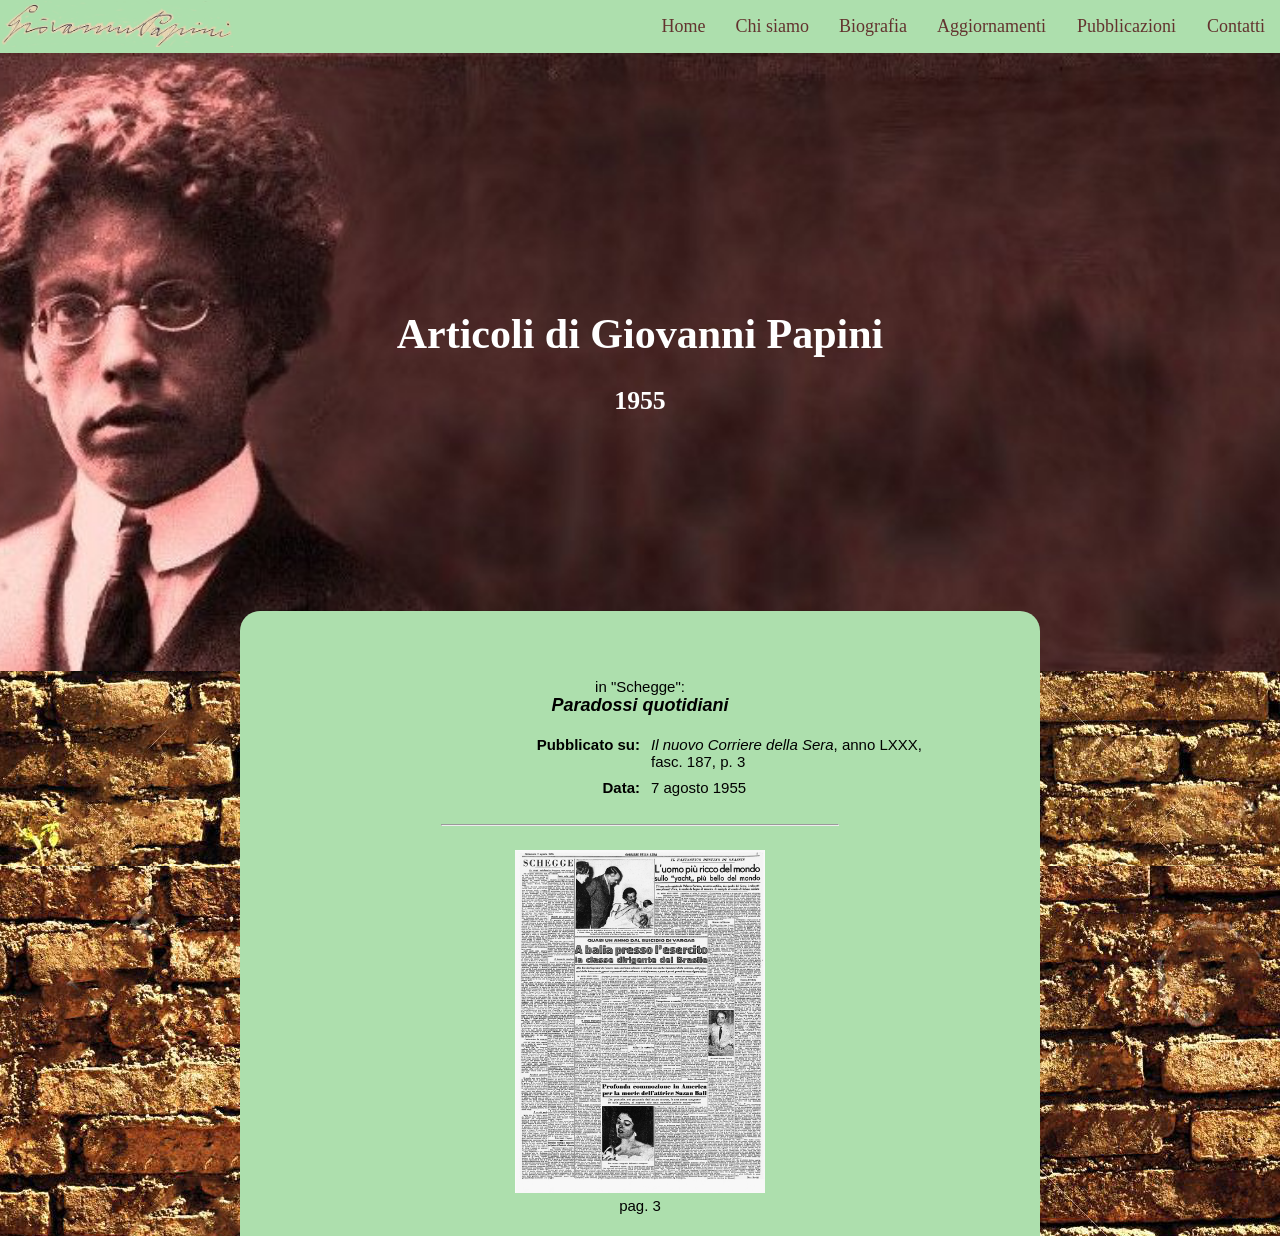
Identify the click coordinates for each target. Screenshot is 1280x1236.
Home (684, 26)
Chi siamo (773, 26)
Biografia (873, 26)
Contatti (1236, 26)
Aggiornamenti (991, 26)
